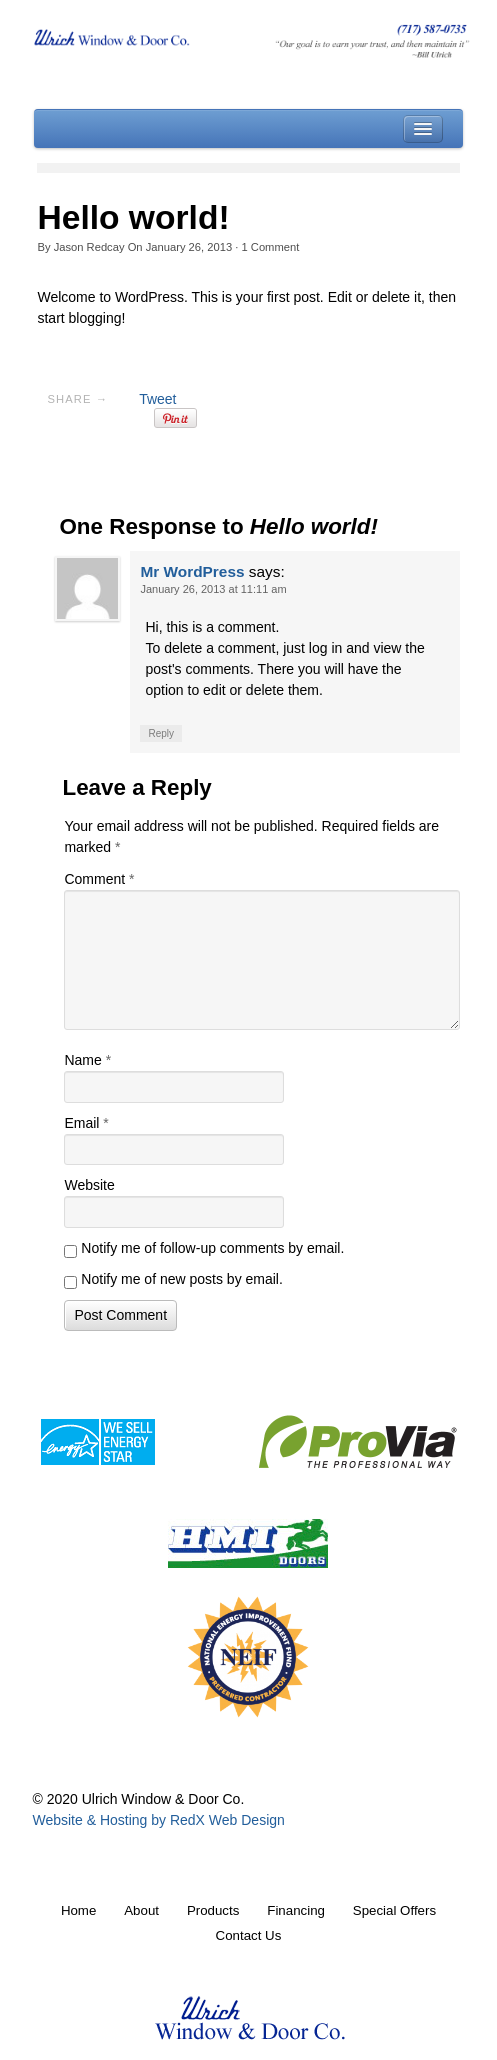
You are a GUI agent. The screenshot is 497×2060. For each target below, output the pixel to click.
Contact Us (249, 1935)
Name (87, 1060)
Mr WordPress (192, 571)
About (141, 1910)
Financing (296, 1910)
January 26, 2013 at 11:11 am (213, 589)
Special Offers (394, 1910)
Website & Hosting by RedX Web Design (158, 1820)
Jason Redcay (89, 247)
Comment (270, 247)
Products (213, 1910)
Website (89, 1185)
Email (86, 1123)
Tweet (157, 399)
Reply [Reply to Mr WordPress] (161, 733)
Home (78, 1910)
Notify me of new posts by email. (182, 1279)
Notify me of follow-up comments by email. (212, 1248)
